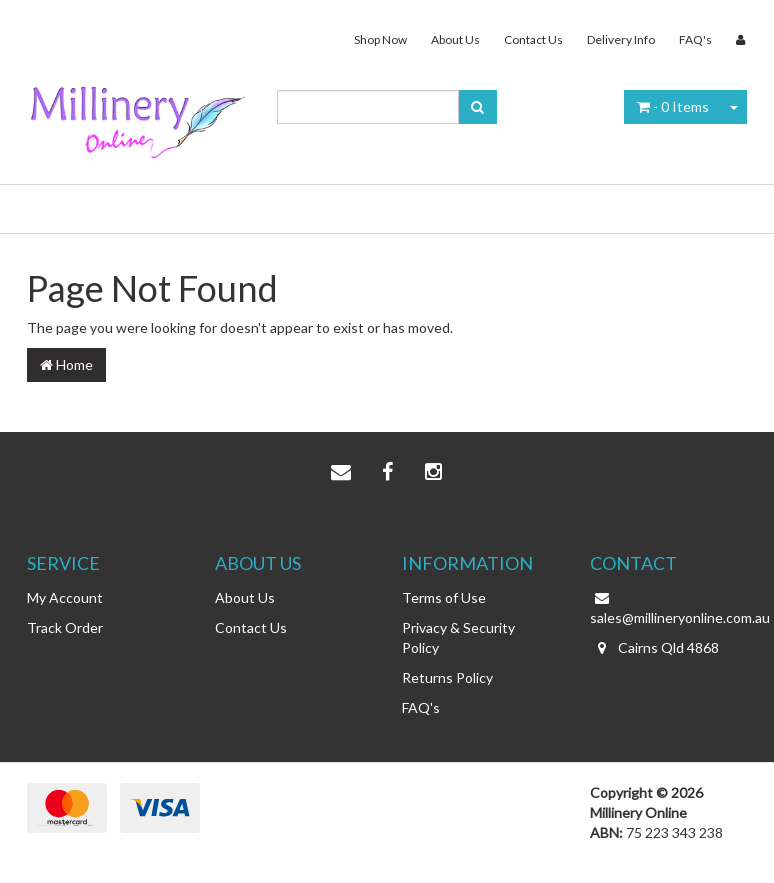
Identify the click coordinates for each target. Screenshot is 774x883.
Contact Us (533, 39)
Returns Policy (447, 677)
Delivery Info (621, 39)
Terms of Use (444, 597)
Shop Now (380, 39)
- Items (673, 106)
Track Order (65, 627)
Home (66, 364)
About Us (455, 39)
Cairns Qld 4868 (654, 648)
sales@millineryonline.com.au (669, 607)
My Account (65, 597)
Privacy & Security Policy (458, 637)
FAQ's (695, 39)
